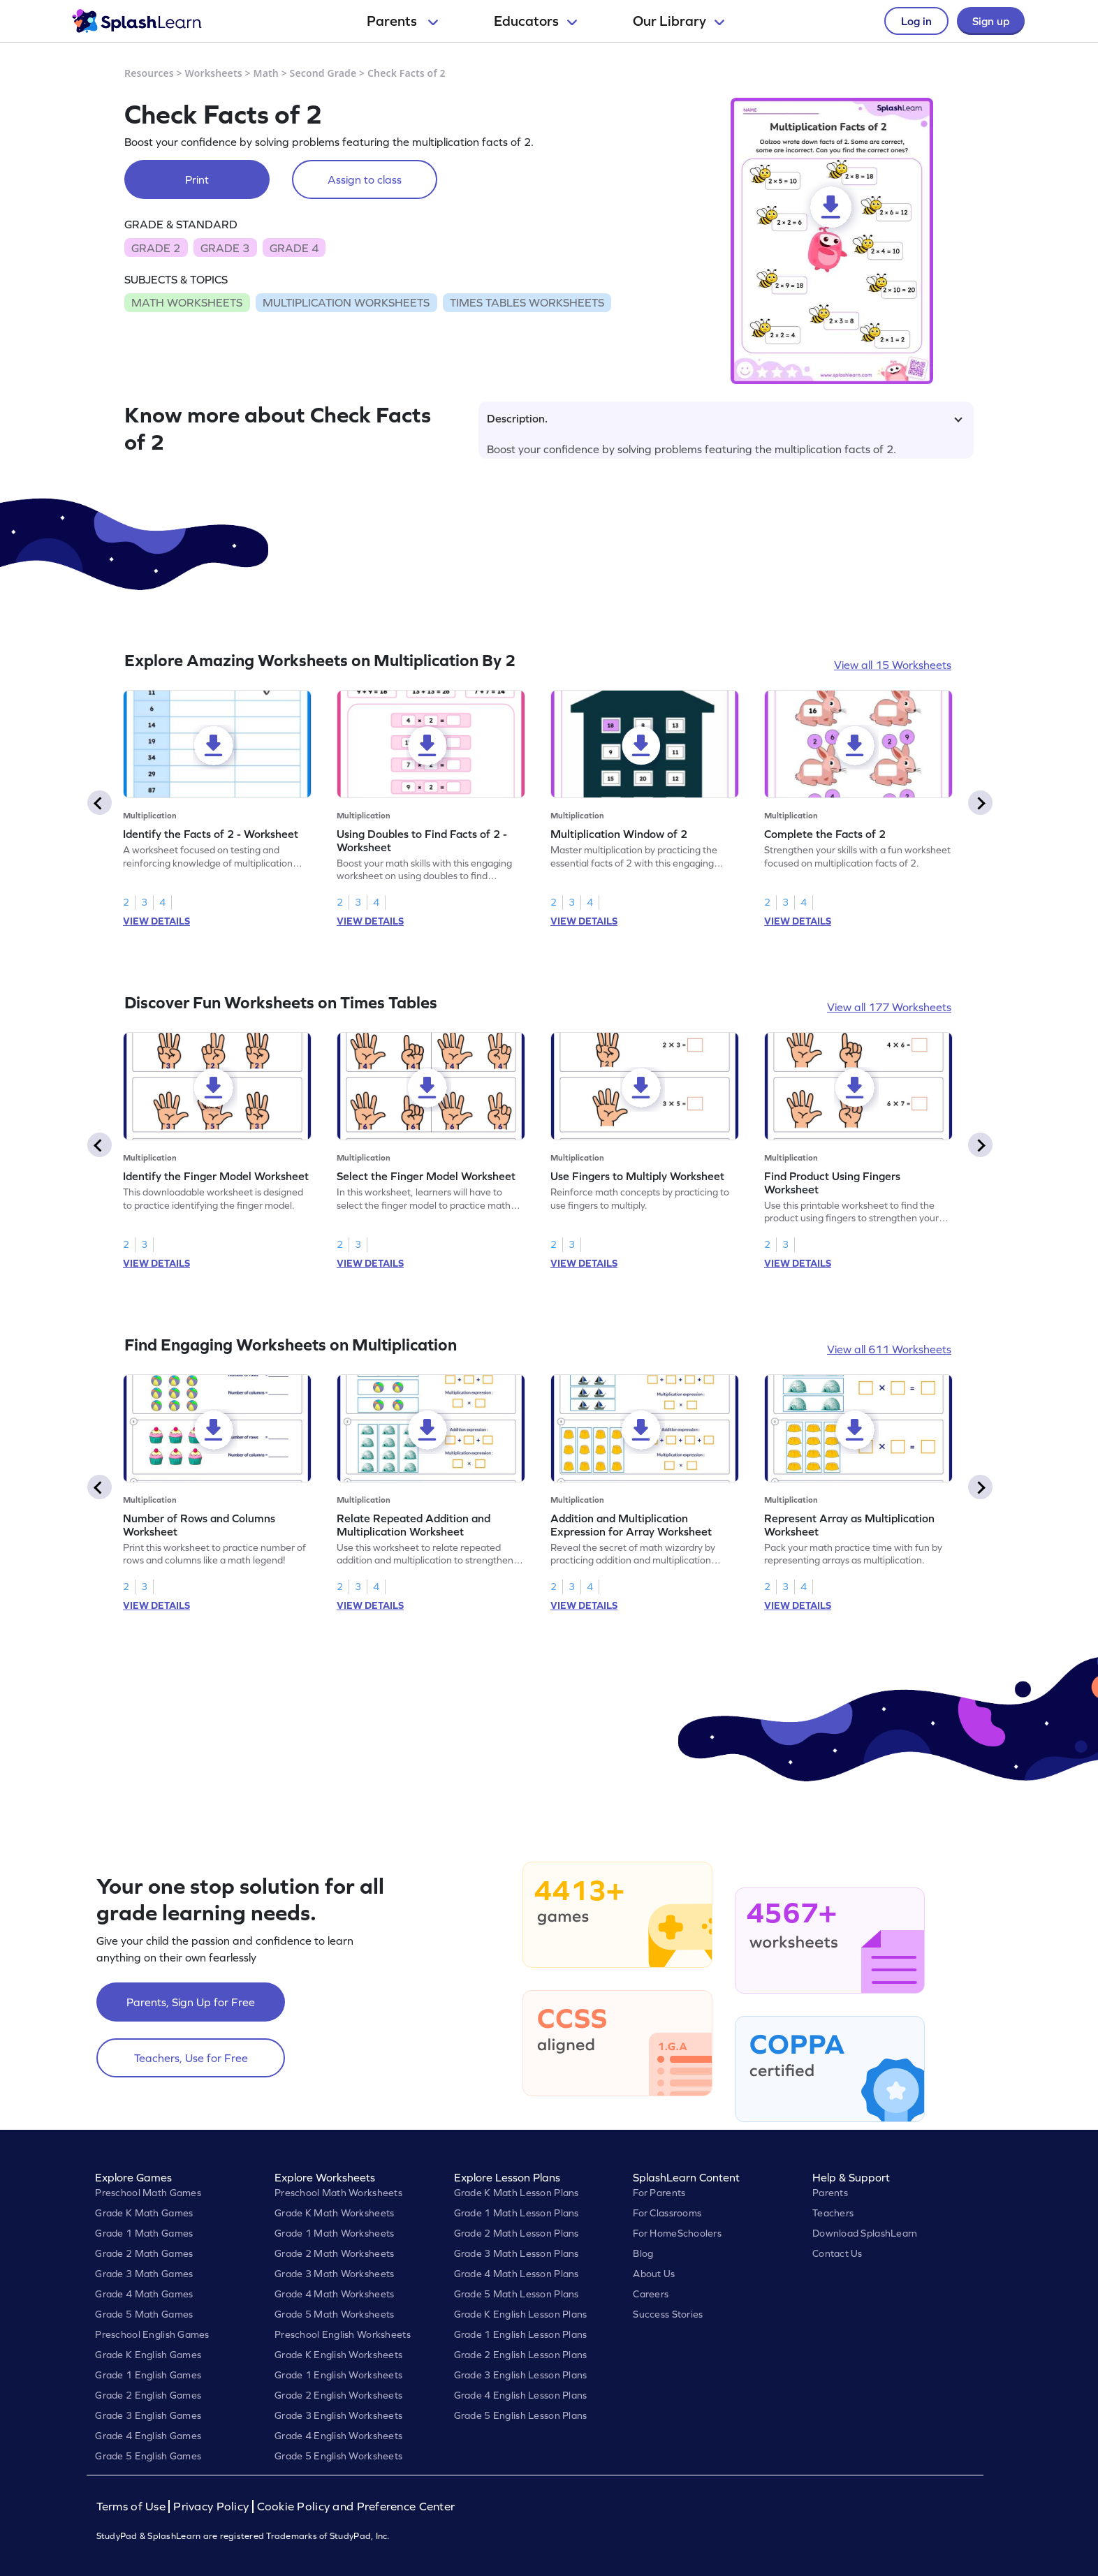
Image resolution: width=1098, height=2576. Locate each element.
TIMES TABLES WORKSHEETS (527, 302)
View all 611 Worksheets (889, 1349)
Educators (535, 21)
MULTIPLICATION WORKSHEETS (346, 302)
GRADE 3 (224, 248)
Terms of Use (132, 2506)
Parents (402, 21)
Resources (149, 73)
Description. (724, 418)
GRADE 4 (294, 248)
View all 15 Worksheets (892, 664)
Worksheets (213, 73)
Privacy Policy (211, 2506)
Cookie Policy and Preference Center (356, 2506)
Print (197, 179)
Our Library (678, 21)
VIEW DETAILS (156, 921)
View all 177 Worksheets (889, 1007)
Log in (916, 21)
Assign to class (365, 179)
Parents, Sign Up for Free (190, 2002)
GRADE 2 (155, 248)
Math (266, 73)
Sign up (990, 21)
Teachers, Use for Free (191, 2058)
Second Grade (323, 73)
